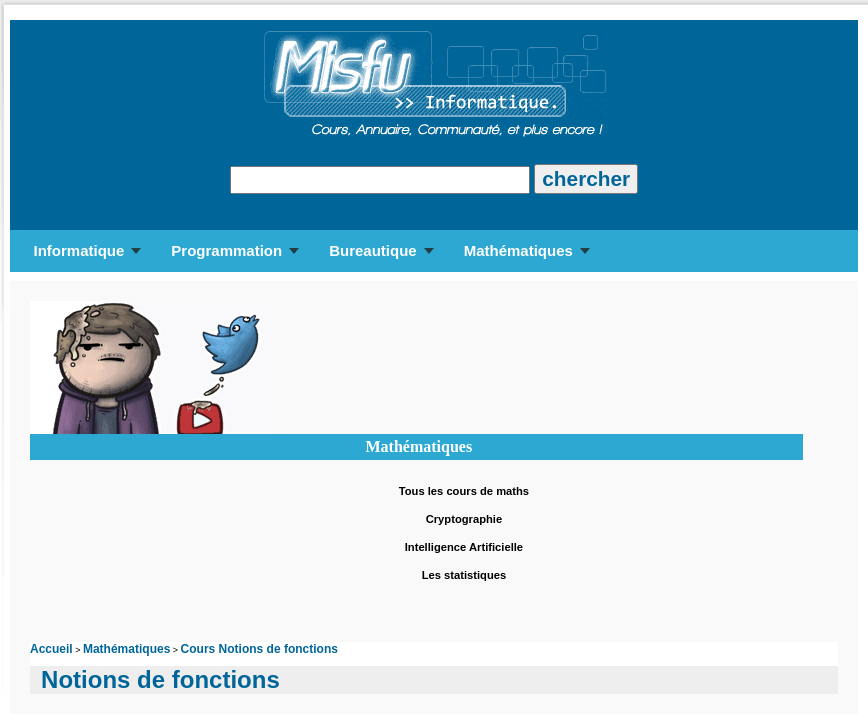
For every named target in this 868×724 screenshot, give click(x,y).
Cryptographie (464, 519)
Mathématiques (518, 250)
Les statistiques (464, 575)
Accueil (51, 649)
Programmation (226, 250)
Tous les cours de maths (464, 491)
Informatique (78, 250)
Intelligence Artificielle (464, 547)
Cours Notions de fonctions (259, 649)
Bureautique (373, 250)
